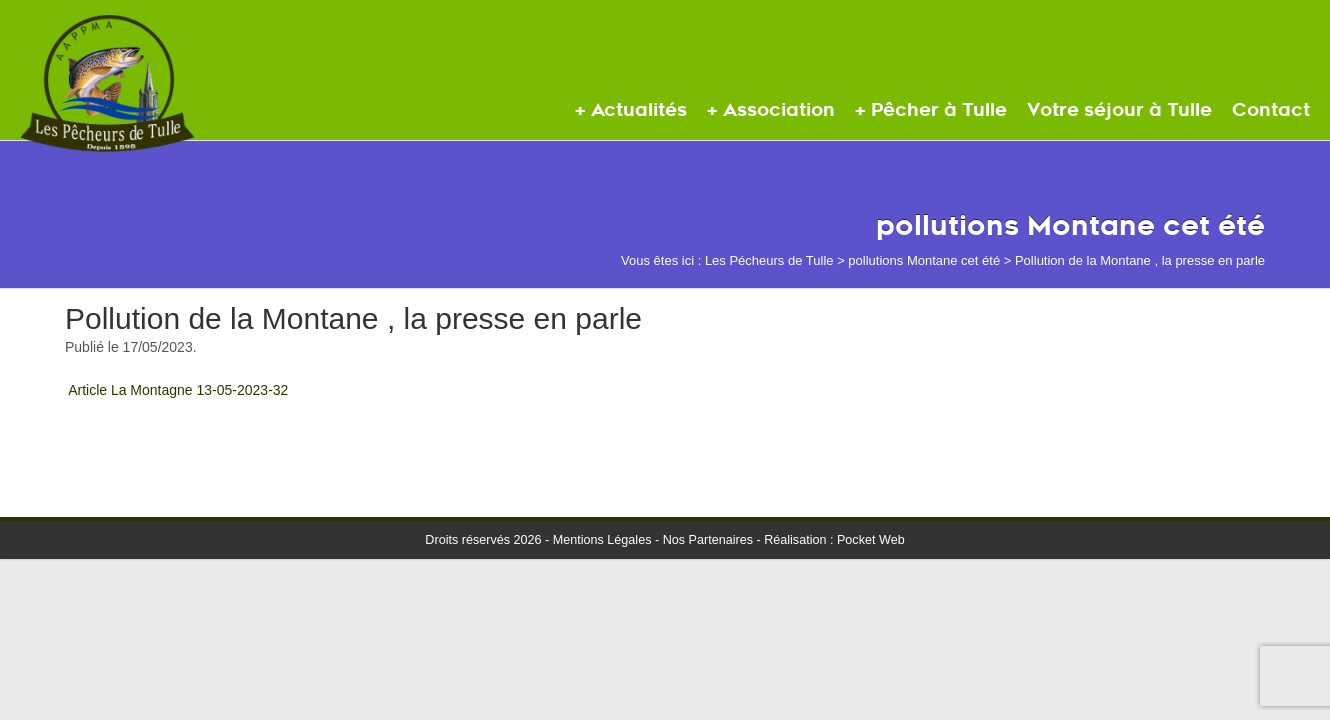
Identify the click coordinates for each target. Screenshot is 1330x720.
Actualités (639, 110)
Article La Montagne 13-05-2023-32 (178, 390)
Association (779, 110)
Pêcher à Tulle (939, 110)
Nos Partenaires (708, 540)
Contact (1271, 110)
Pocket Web (871, 540)
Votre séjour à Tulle (1119, 110)
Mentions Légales (602, 540)
